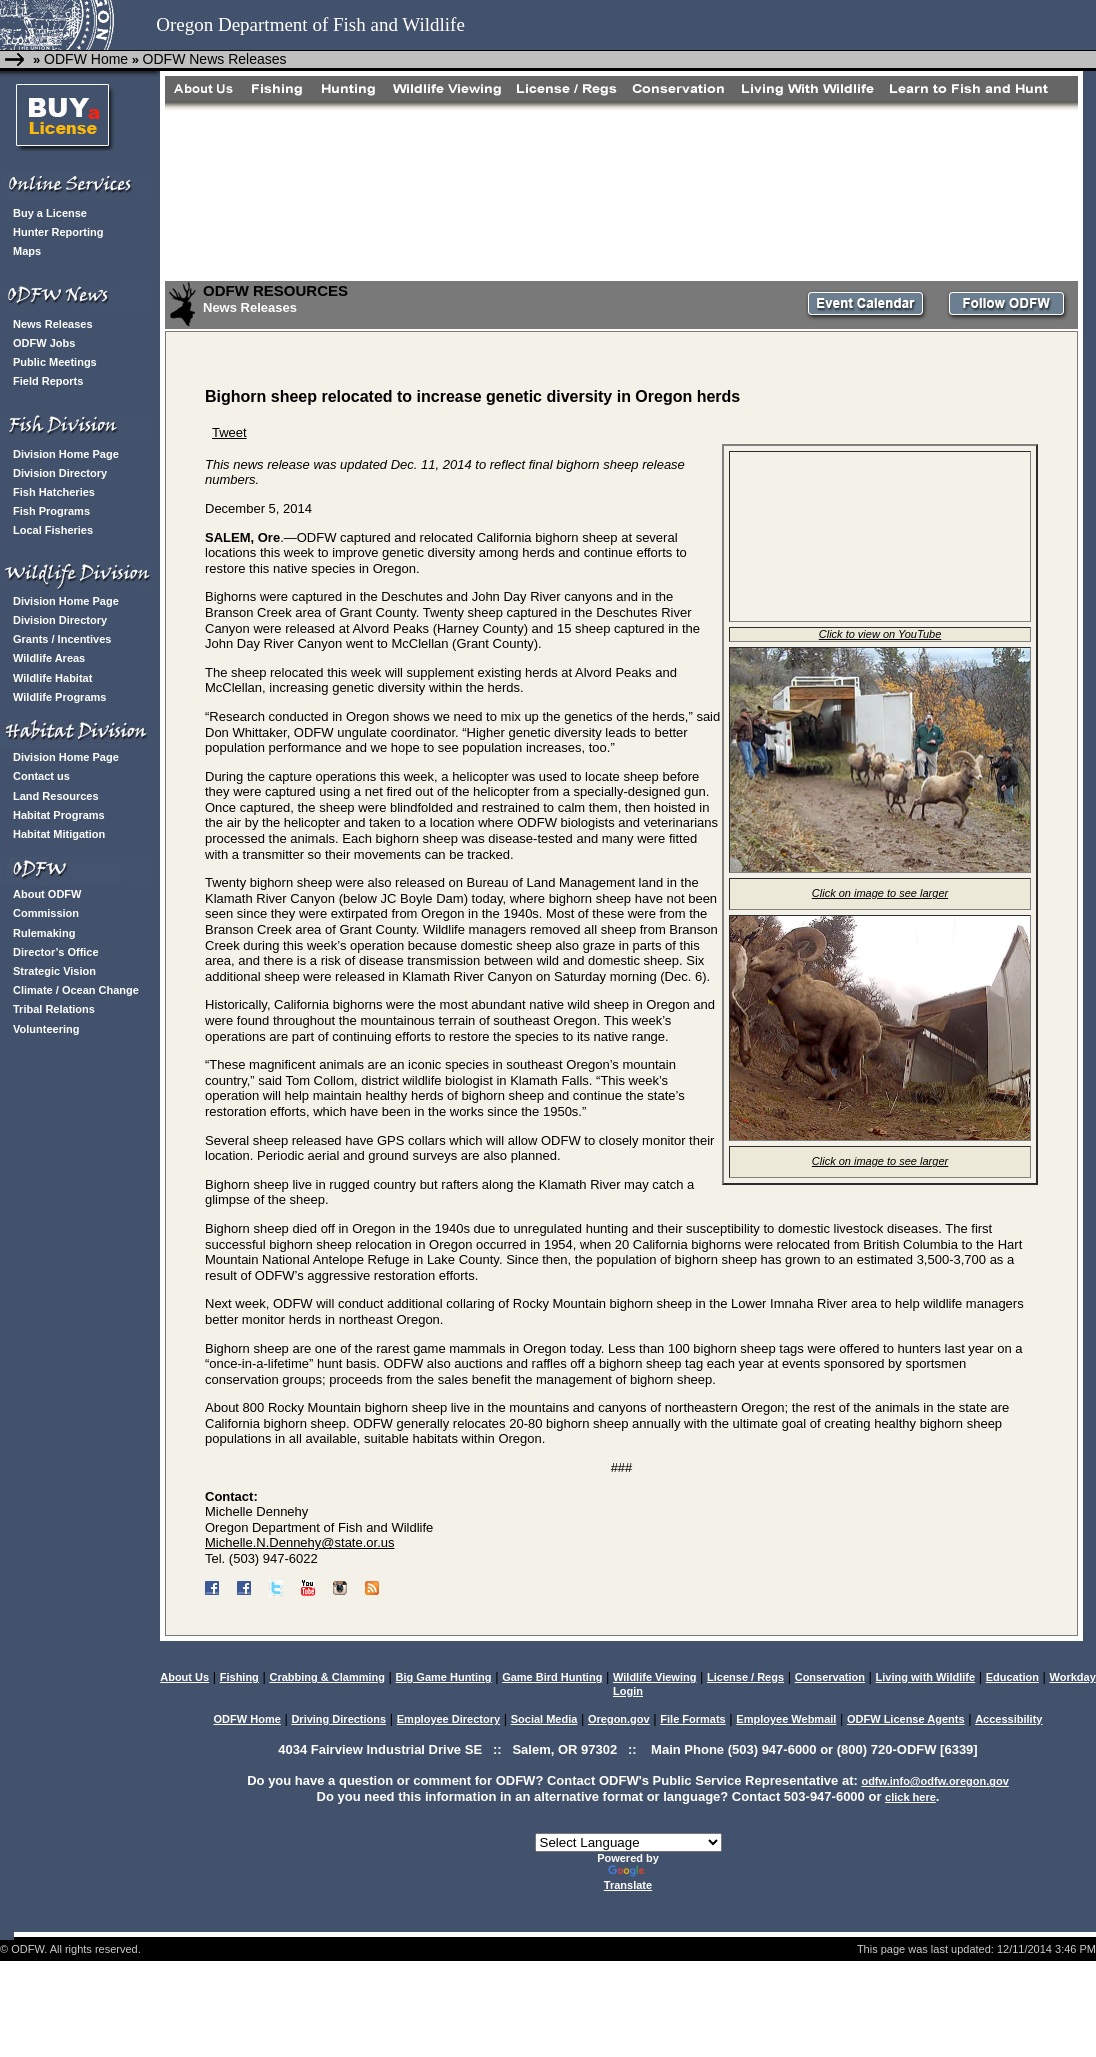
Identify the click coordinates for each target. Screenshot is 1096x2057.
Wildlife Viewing (654, 1677)
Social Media (544, 1719)
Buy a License (50, 213)
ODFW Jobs (44, 343)
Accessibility (1008, 1719)
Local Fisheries (53, 530)
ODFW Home (84, 59)
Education (1012, 1677)
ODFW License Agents (906, 1719)
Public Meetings (55, 362)
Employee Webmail (786, 1719)
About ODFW (47, 894)
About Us (184, 1677)
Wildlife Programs (59, 697)
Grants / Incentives (62, 639)
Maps (27, 251)
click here (910, 1797)
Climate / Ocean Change (76, 990)
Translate (628, 1878)
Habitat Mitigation (59, 834)
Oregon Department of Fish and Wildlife (310, 24)
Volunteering (46, 1029)
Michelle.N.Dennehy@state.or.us (300, 1542)
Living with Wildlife (926, 1677)
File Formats (692, 1719)
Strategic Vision (54, 971)
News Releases (53, 324)
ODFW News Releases (215, 59)
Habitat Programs (59, 815)
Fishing (239, 1677)
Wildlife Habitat (52, 678)
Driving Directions (338, 1719)
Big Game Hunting (444, 1677)
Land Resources (56, 796)
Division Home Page (66, 454)
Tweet (229, 432)
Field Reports (48, 381)
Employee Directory (448, 1719)
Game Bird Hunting (552, 1677)
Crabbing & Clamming (327, 1677)
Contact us (41, 776)
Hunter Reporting (58, 232)
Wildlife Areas (49, 658)
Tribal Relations (54, 1009)
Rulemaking (44, 933)
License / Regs (745, 1677)
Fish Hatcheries (54, 492)
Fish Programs (51, 511)
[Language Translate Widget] (628, 1842)
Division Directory (60, 473)
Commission (46, 913)
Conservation (830, 1677)
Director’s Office (56, 952)
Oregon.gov (619, 1719)
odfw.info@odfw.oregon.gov (934, 1781)
